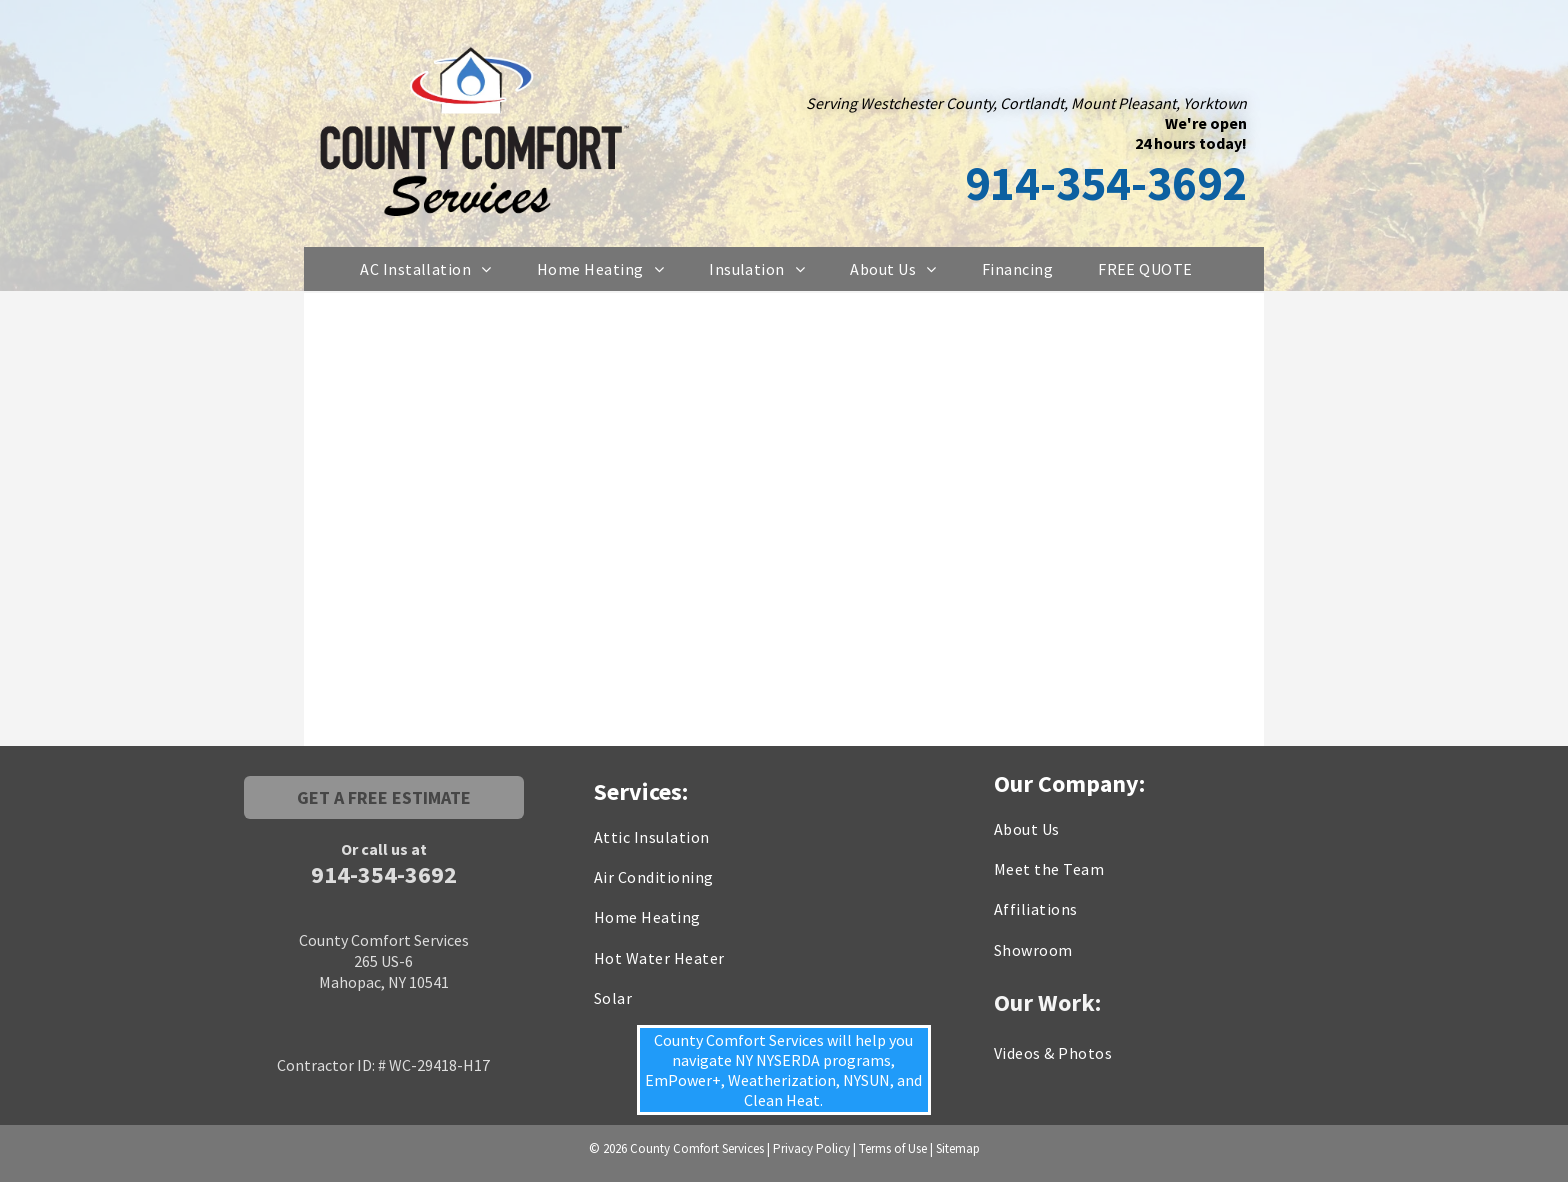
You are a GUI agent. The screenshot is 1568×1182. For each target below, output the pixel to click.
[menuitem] (433, 269)
